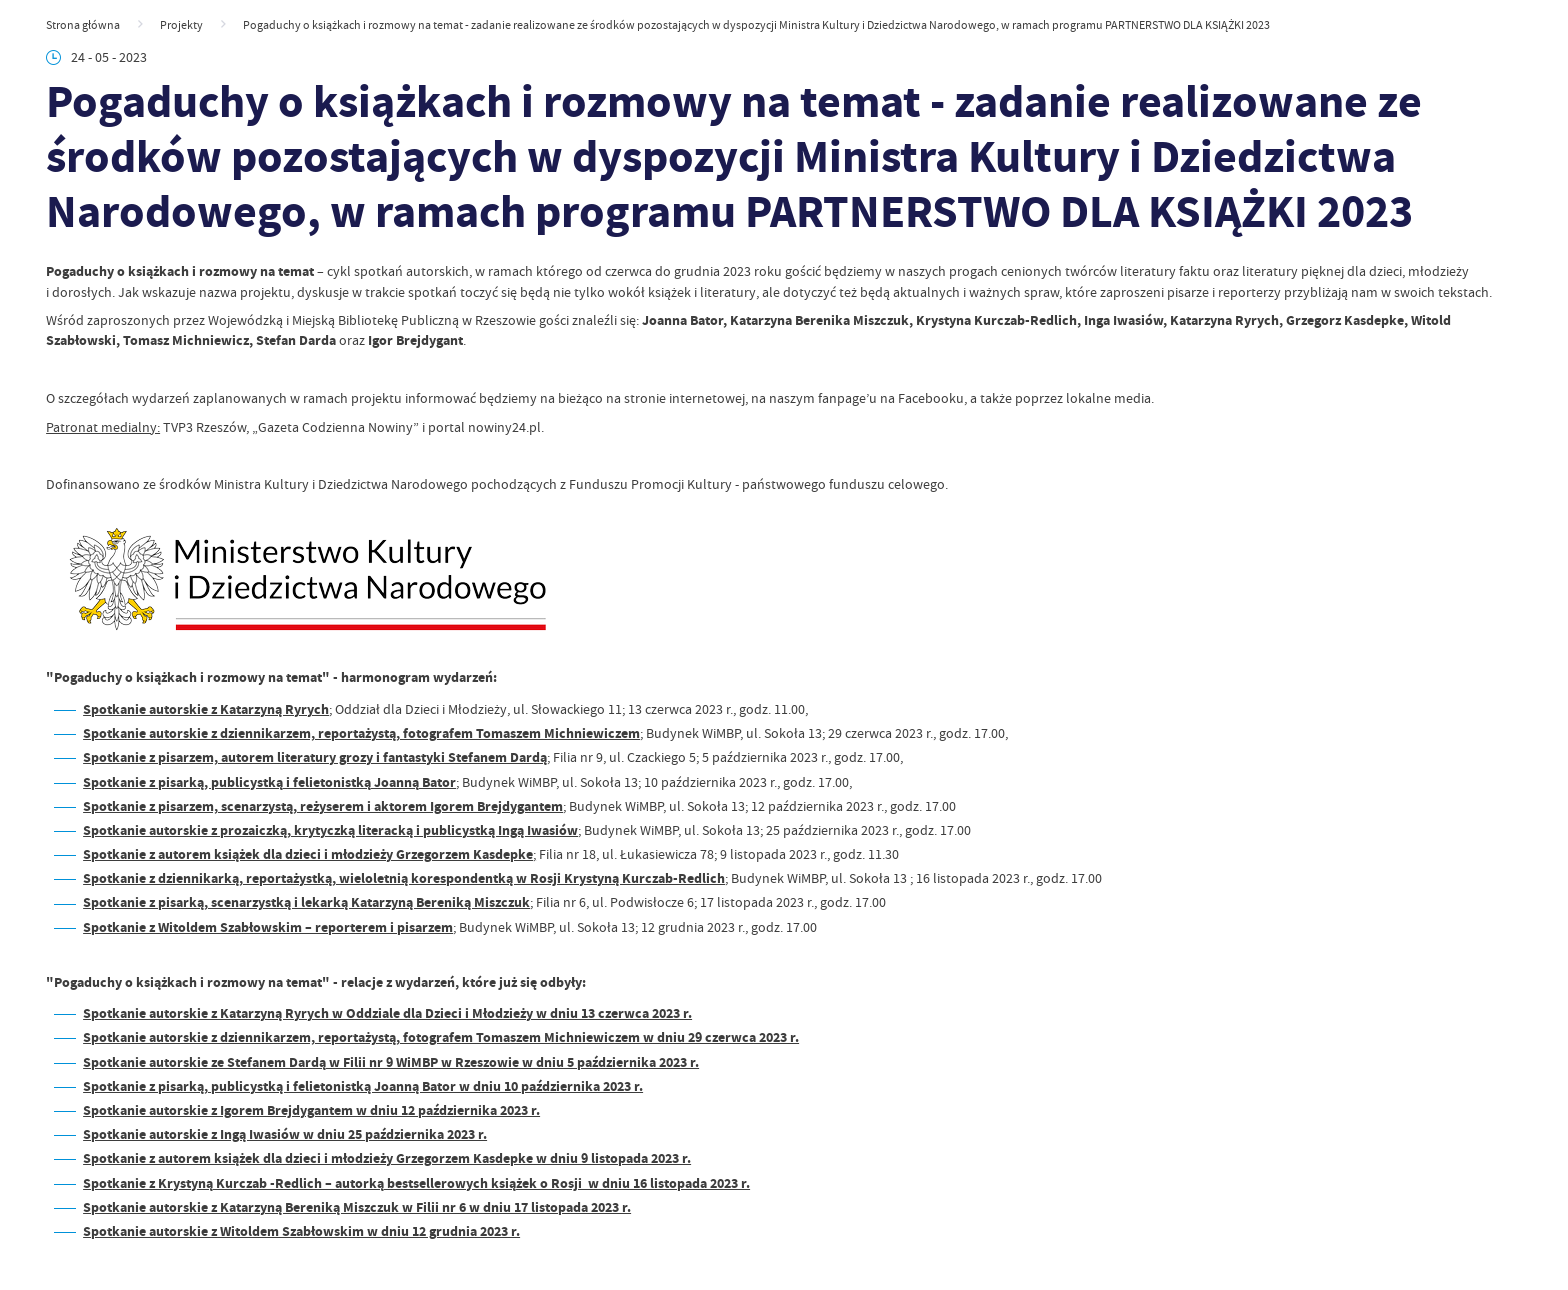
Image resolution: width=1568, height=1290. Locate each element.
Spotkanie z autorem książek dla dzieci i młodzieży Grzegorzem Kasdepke (308, 854)
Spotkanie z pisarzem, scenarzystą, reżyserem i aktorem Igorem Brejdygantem (323, 806)
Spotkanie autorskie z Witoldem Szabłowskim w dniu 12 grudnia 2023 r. (301, 1231)
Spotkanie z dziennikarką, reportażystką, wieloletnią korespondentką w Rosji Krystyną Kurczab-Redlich (404, 878)
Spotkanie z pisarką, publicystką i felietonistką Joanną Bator (269, 782)
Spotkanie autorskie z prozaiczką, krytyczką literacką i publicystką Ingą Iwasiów (330, 830)
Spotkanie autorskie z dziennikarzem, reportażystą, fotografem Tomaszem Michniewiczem (361, 733)
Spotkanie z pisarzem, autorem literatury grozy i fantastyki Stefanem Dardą (315, 757)
